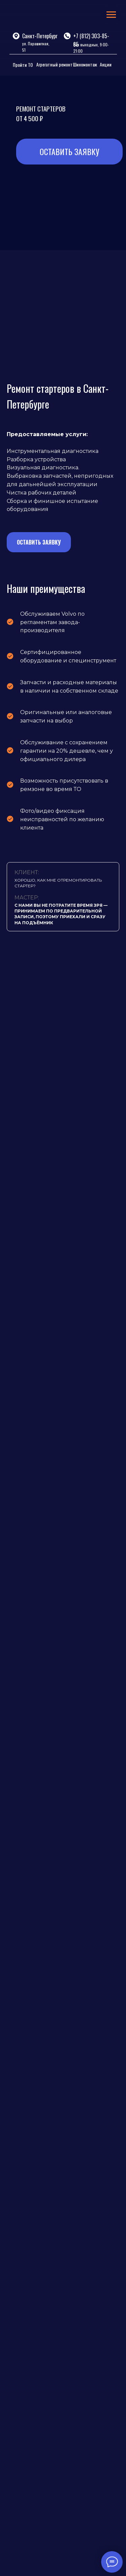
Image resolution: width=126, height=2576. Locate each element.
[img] (37, 16)
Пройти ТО (23, 64)
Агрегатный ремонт (54, 64)
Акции (106, 64)
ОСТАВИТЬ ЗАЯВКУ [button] (69, 151)
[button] (39, 537)
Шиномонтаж (85, 64)
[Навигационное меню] (111, 14)
